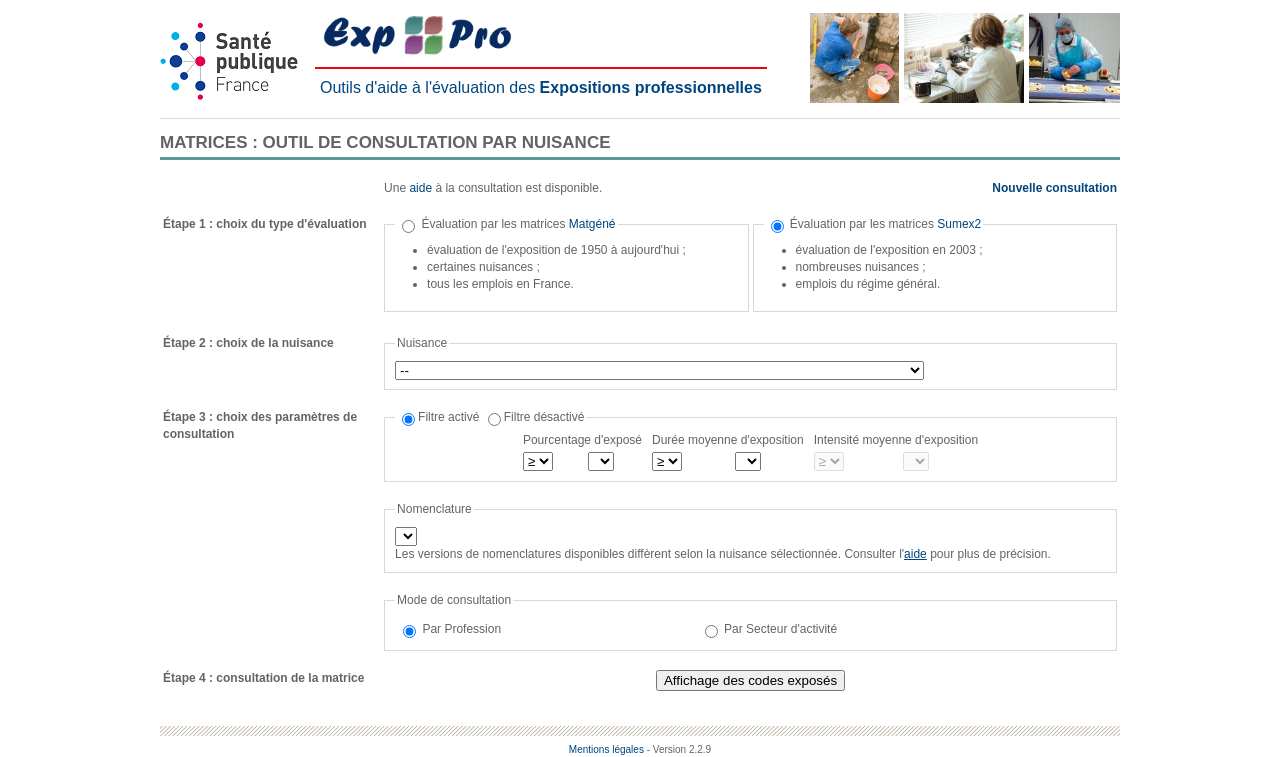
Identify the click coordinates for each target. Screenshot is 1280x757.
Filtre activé (448, 417)
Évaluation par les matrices (518, 224)
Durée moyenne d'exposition (728, 440)
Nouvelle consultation (1054, 188)
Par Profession (461, 629)
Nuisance (422, 343)
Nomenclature (434, 509)
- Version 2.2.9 (679, 749)
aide (420, 188)
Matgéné (592, 224)
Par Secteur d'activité (780, 629)
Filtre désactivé (544, 417)
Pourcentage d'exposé (582, 440)
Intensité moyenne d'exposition (896, 440)
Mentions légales (606, 749)
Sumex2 (959, 224)
